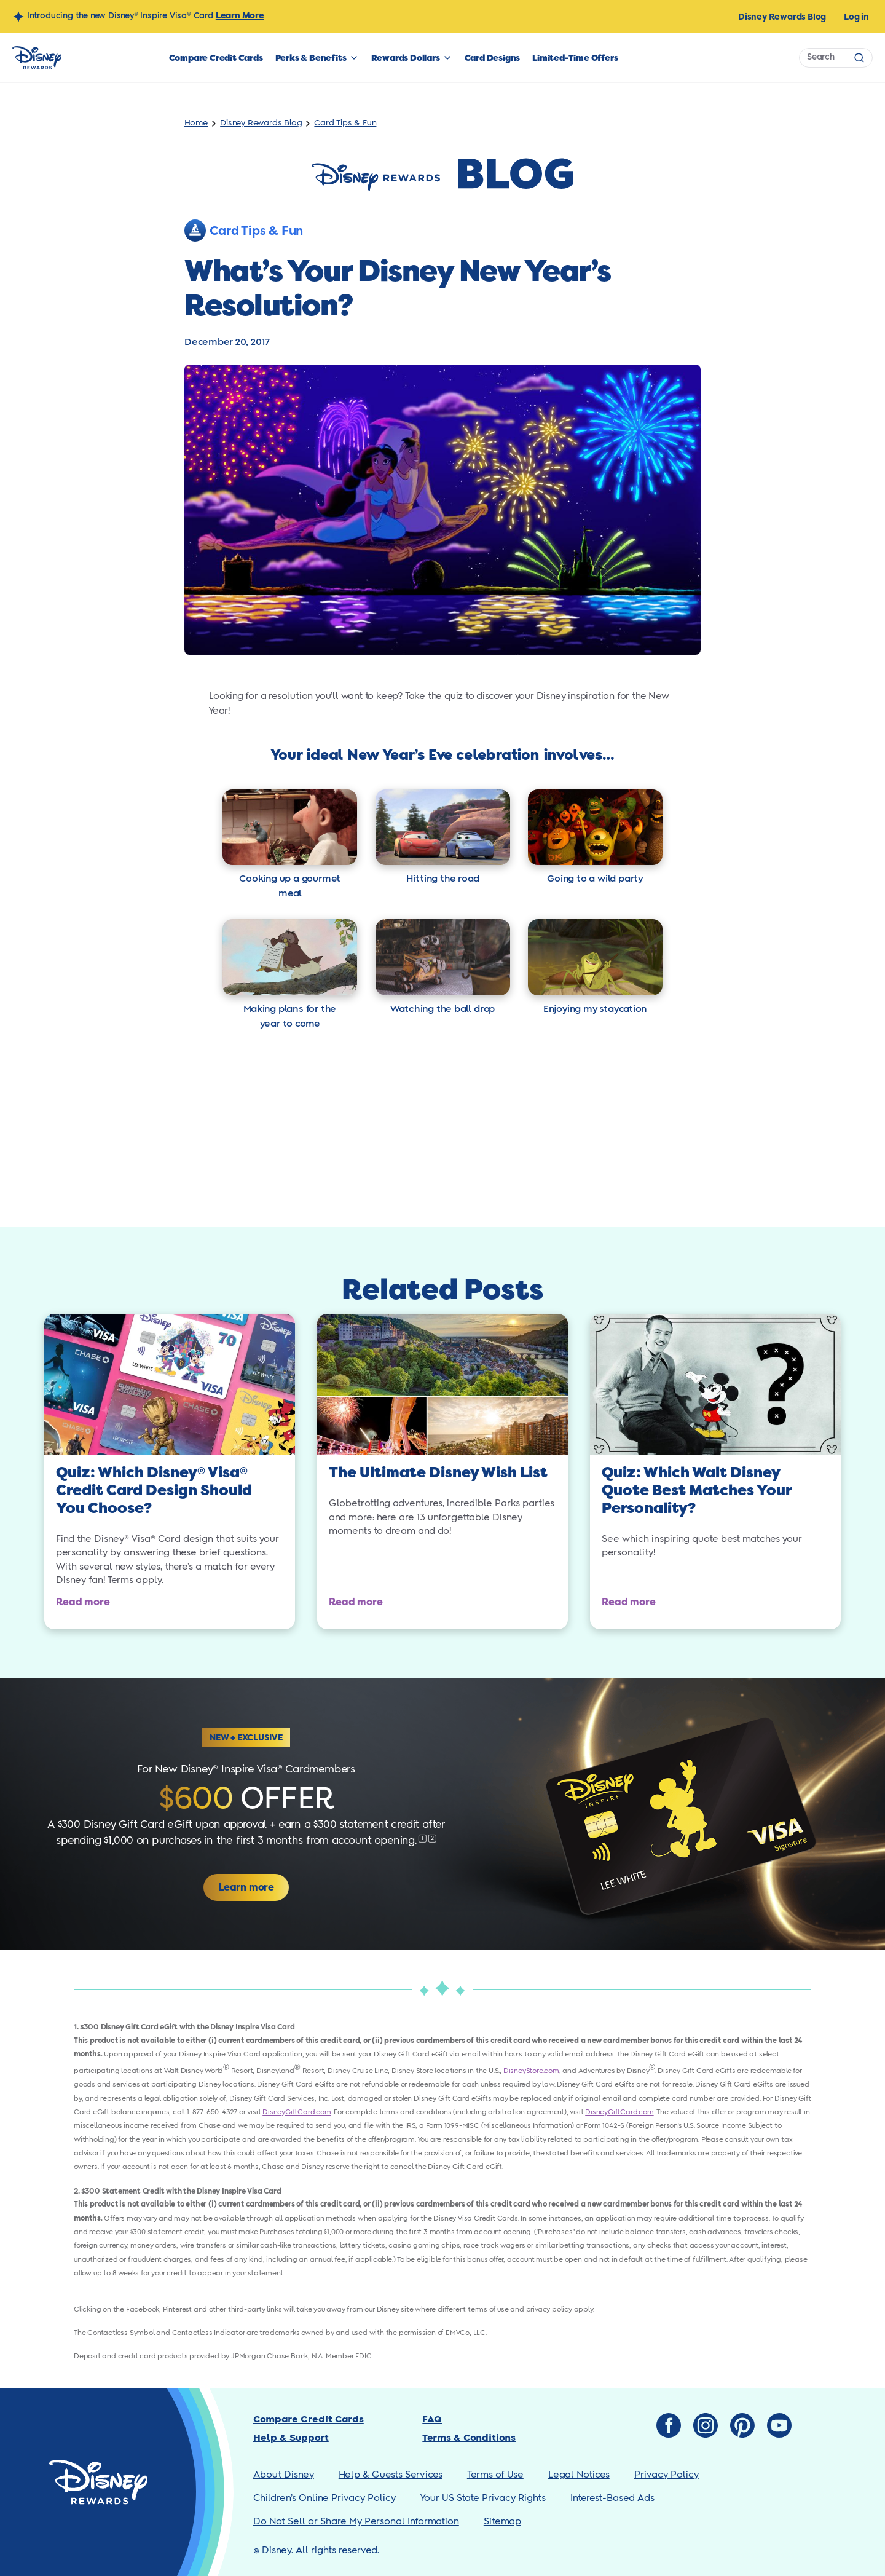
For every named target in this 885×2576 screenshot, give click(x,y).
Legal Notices (579, 2474)
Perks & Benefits (311, 57)
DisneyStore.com (531, 2071)
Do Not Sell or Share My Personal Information (356, 2521)
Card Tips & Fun (345, 123)
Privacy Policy (666, 2474)
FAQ (432, 2419)
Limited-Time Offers (575, 57)
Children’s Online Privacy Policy (324, 2498)
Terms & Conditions (469, 2438)
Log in (856, 16)
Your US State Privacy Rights (483, 2498)
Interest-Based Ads (612, 2498)
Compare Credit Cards (216, 57)
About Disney (283, 2474)
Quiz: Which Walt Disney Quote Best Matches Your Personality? (696, 1490)
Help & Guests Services (390, 2474)
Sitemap (502, 2521)
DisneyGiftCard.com (296, 2112)
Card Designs (493, 57)
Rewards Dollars (405, 57)
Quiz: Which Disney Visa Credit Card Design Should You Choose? (154, 1490)
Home (196, 123)
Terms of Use (495, 2474)
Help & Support (291, 2438)
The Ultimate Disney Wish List (438, 1472)
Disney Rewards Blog (782, 16)
